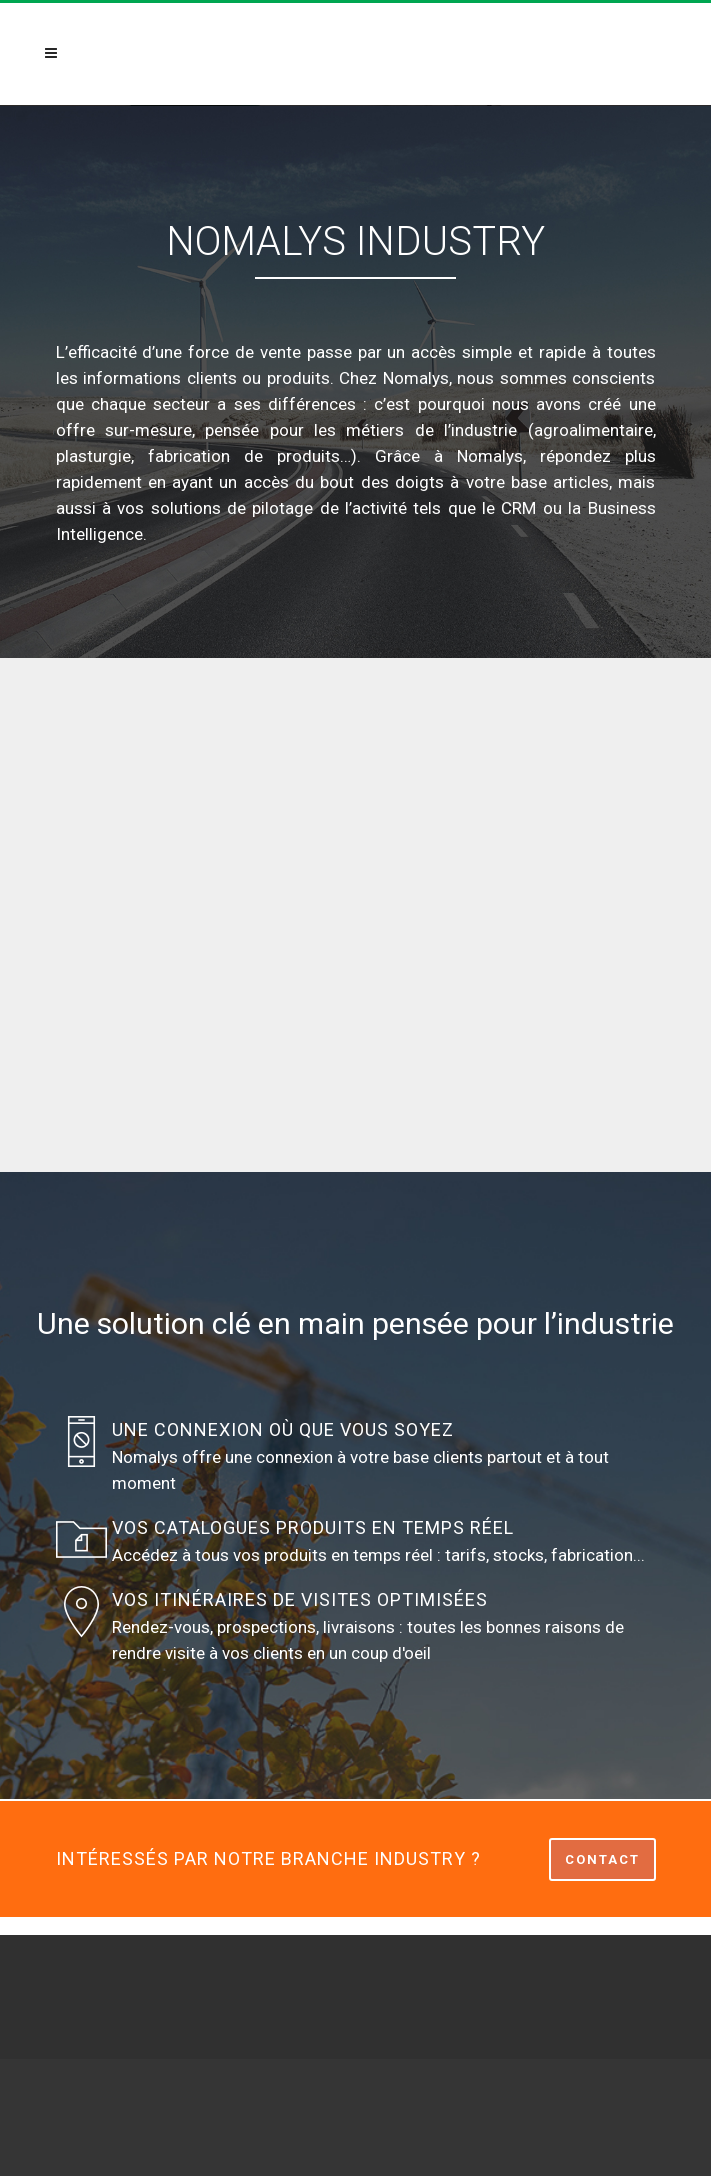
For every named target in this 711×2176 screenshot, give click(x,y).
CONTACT (602, 1859)
